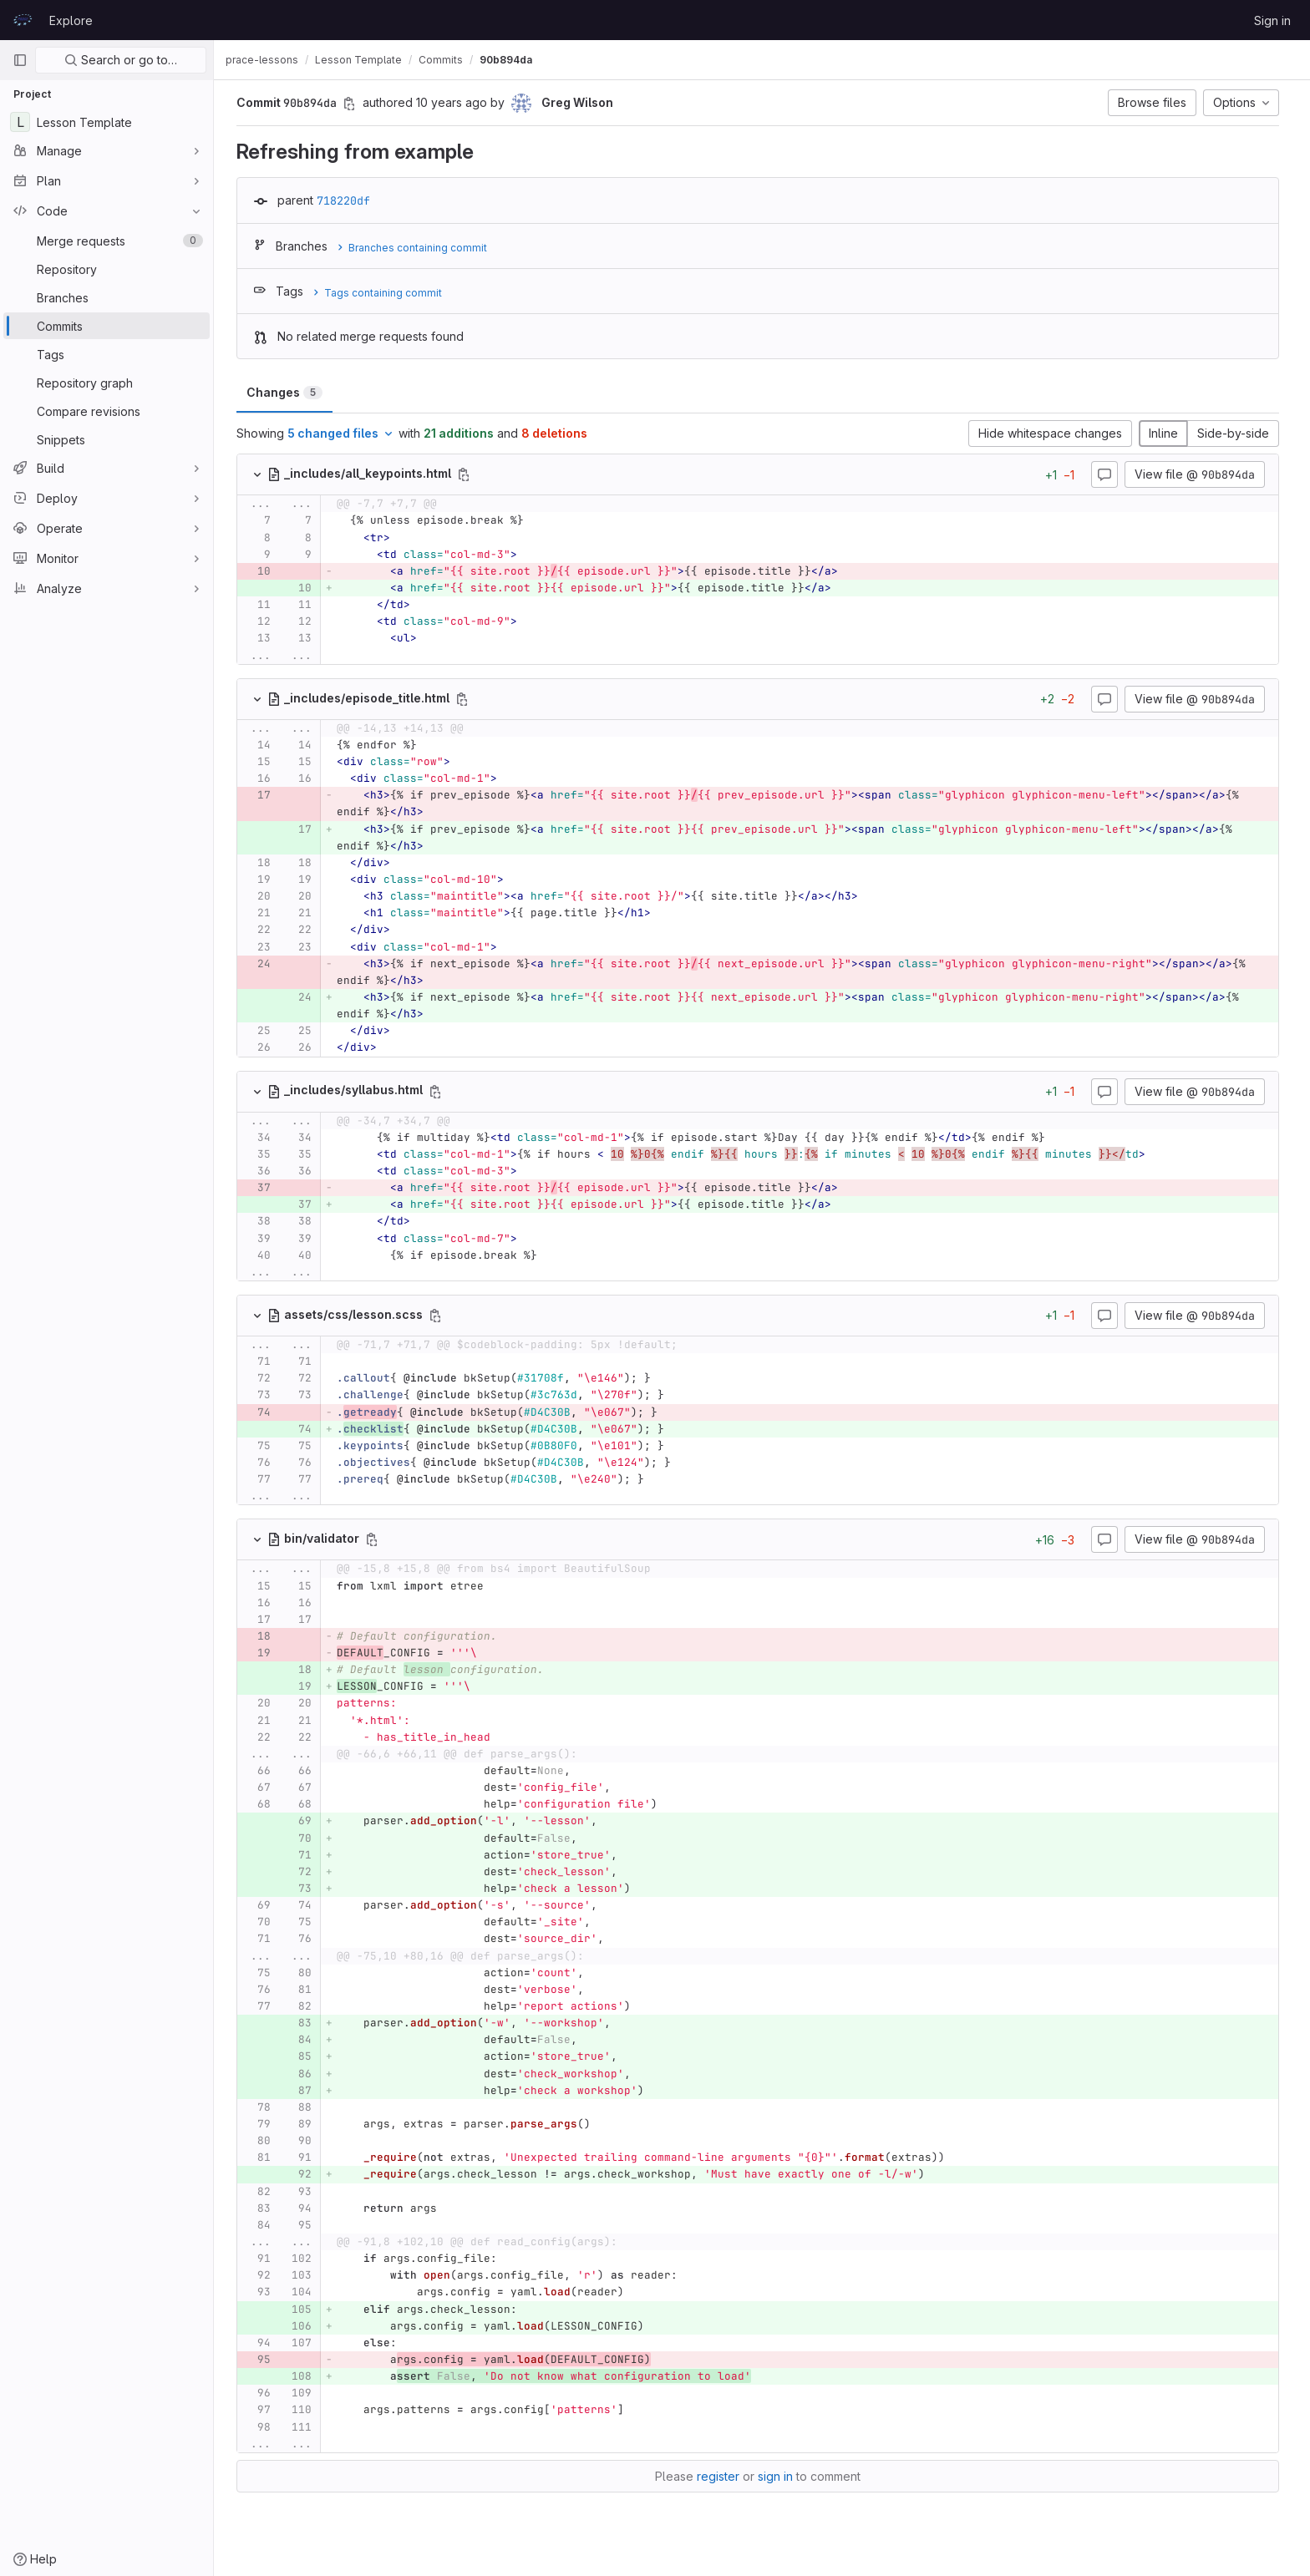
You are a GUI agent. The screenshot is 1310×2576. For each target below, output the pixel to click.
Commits (449, 59)
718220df (347, 200)
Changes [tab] (289, 392)
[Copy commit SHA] (353, 104)
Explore (71, 20)
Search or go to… (120, 60)
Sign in (1272, 20)
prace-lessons (270, 59)
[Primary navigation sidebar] (20, 60)
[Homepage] (22, 20)
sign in (779, 2476)
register (722, 2476)
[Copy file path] (468, 474)
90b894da (514, 59)
